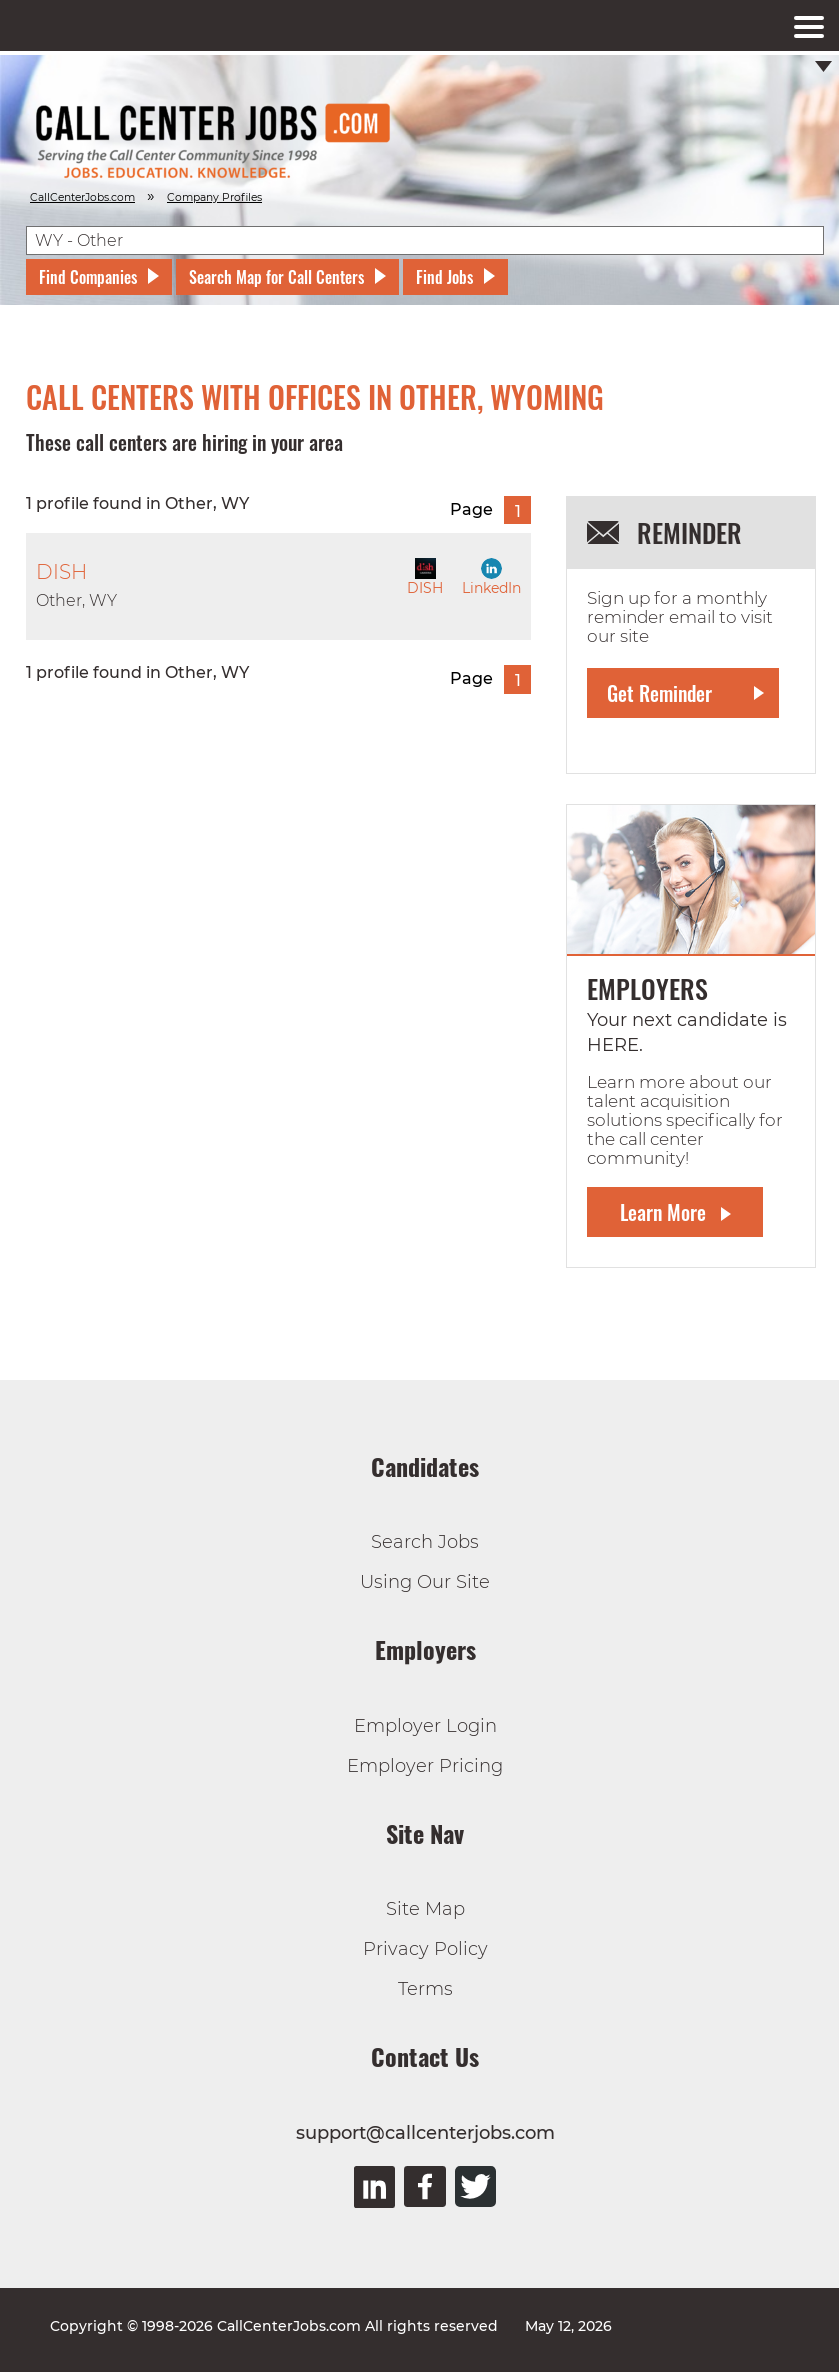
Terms (425, 1989)
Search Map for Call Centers (276, 277)
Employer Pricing (425, 1766)
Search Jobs (425, 1542)
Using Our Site (425, 1582)
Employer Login (425, 1726)
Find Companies (88, 277)
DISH (425, 577)
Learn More (663, 1212)
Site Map (425, 1909)
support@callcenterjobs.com (425, 2133)
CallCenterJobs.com (82, 197)
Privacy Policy (425, 1949)
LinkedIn (491, 577)
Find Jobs (444, 277)
